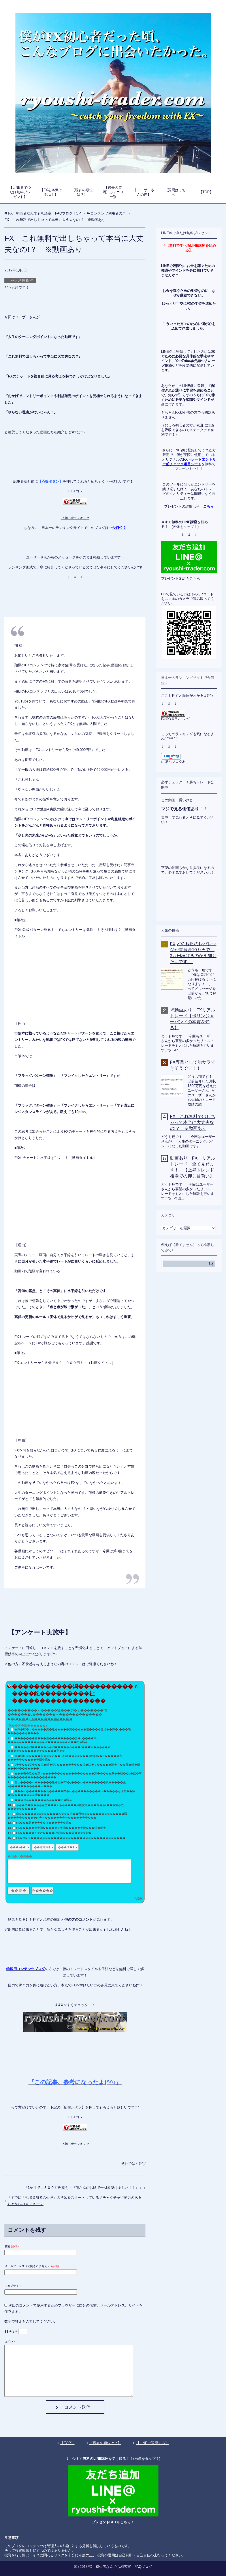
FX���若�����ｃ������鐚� (44, 1822)
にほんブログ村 (173, 762)
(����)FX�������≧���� (43, 1719)
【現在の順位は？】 (82, 192)
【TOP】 (206, 192)
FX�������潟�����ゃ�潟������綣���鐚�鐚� (61, 1827)
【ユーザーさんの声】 (143, 192)
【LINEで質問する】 (152, 2443)
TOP (44, 213)
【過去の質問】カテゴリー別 (113, 192)
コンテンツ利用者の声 (20, 280)
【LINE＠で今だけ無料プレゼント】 (20, 192)
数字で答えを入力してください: (29, 2321)
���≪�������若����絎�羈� (43, 1800)
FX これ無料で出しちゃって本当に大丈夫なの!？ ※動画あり (192, 1122)
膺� (139, 1898)
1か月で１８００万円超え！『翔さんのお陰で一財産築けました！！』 (83, 2187)
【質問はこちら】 (175, 192)
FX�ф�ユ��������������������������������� (70, 1838)
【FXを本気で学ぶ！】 (51, 192)
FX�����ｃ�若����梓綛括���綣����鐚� (54, 1832)
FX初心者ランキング (75, 518)
